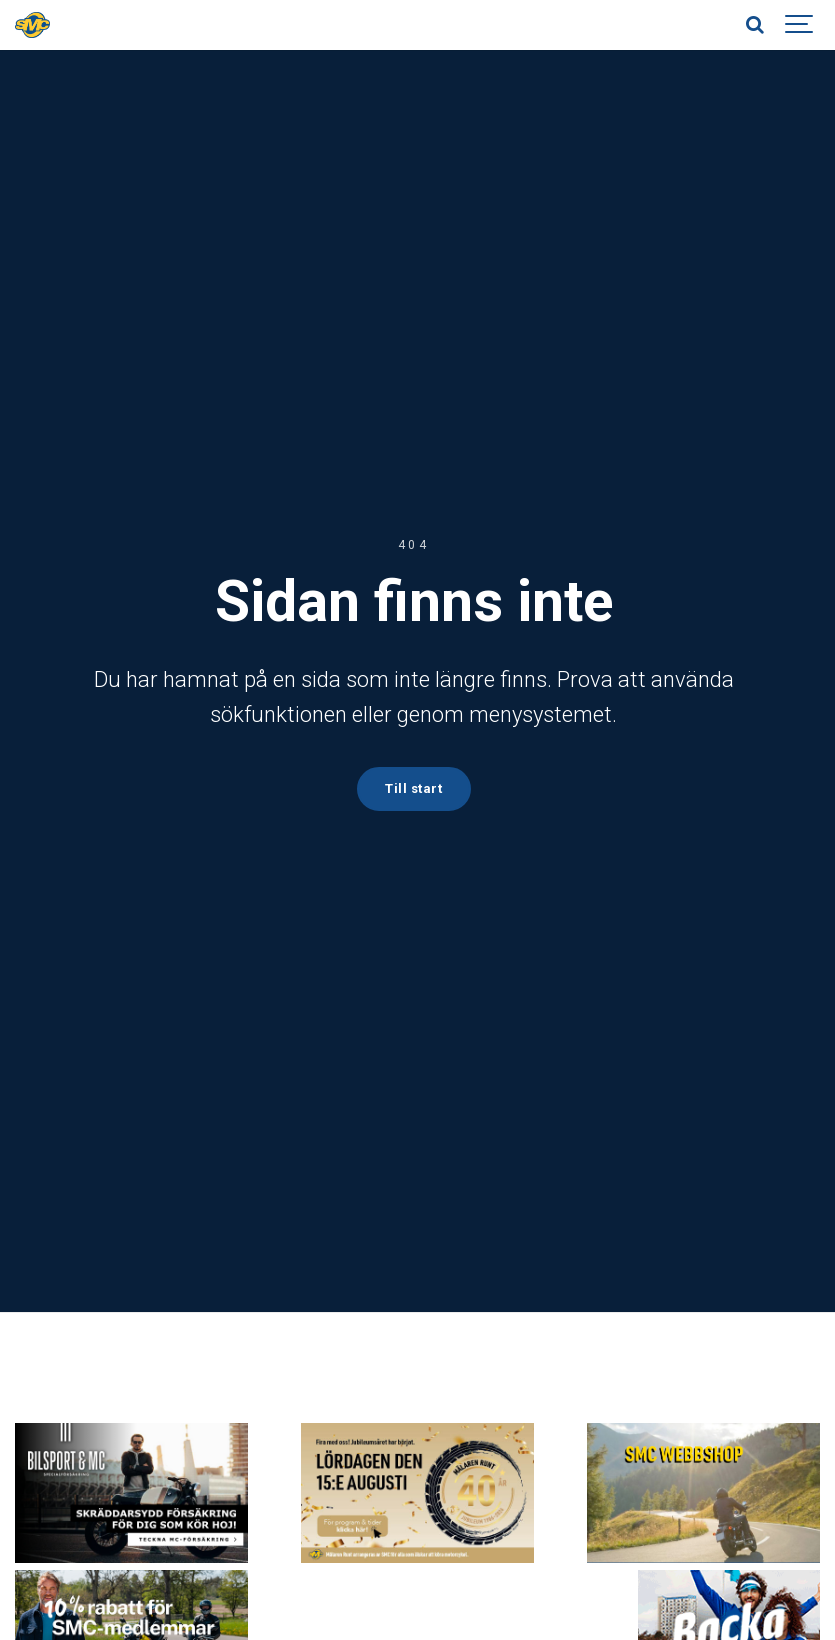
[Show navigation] (800, 25)
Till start (413, 788)
